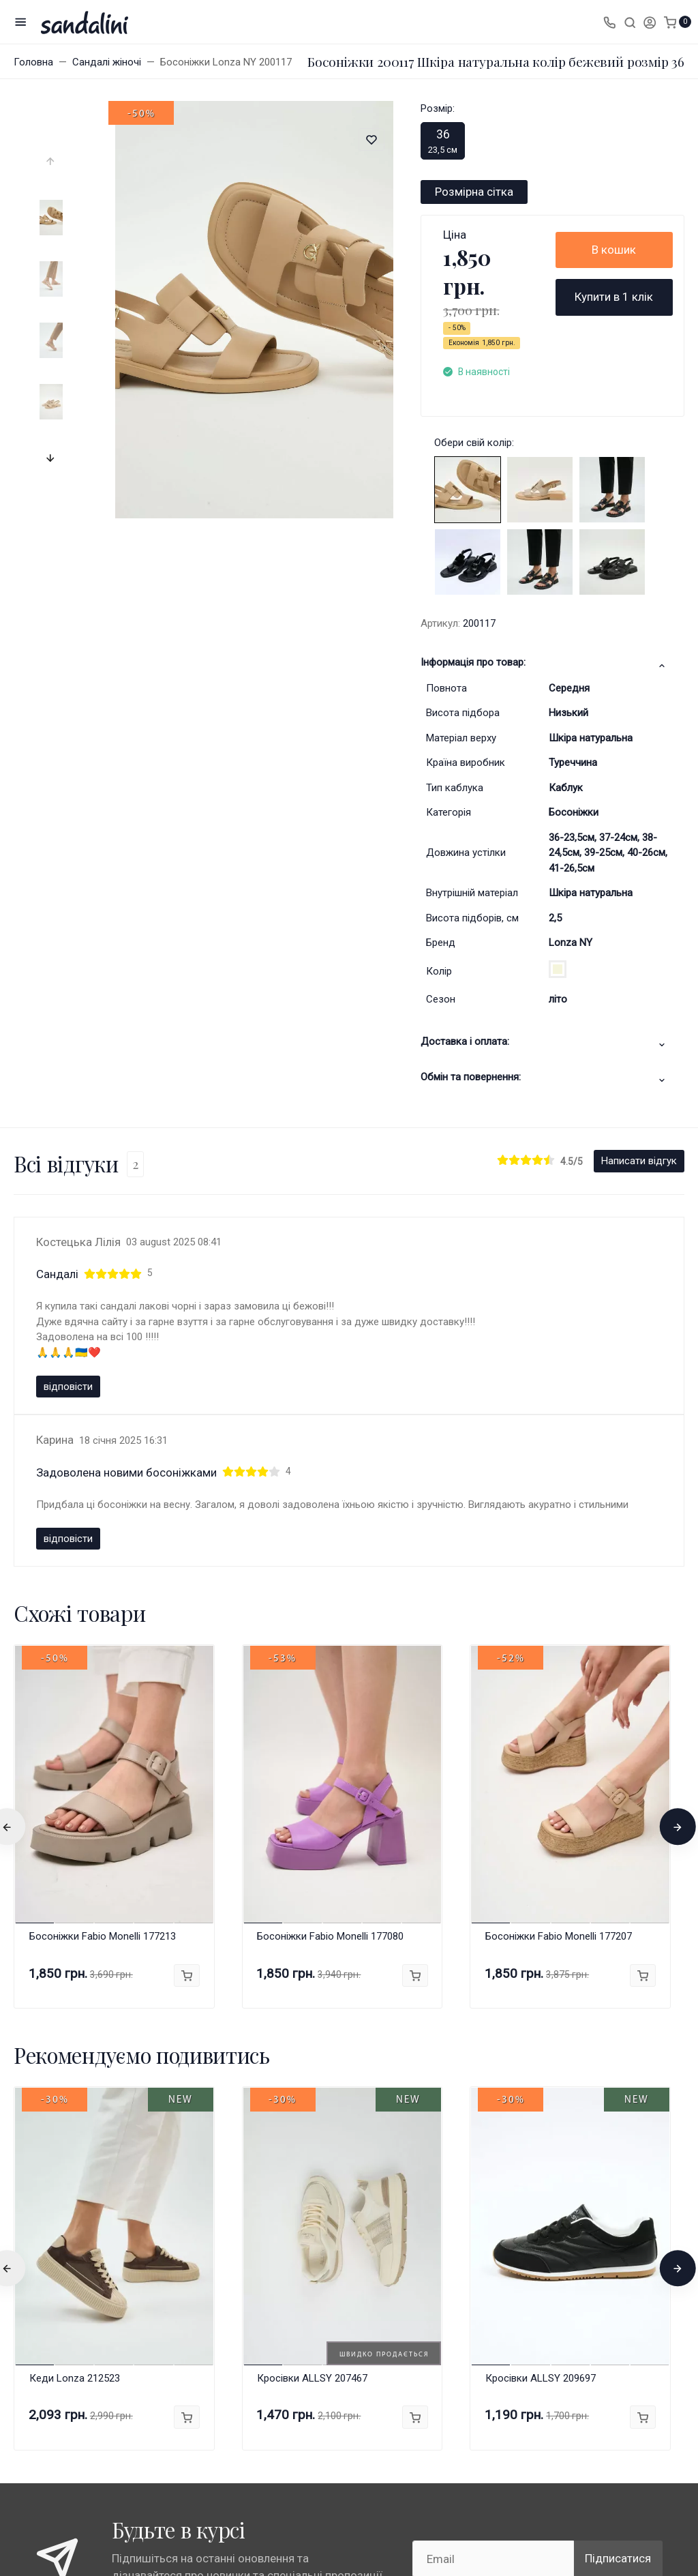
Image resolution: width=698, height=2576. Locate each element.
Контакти (383, 2310)
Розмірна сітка (474, 191)
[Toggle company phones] (609, 22)
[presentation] (51, 161)
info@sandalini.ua (536, 2339)
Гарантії (271, 2287)
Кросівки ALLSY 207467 (312, 1961)
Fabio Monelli (172, 2378)
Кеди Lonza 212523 (74, 1961)
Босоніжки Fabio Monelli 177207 (558, 1519)
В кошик (614, 249)
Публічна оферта (291, 2347)
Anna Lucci (167, 2333)
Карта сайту (71, 2269)
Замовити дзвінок (541, 2283)
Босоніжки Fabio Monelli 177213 (102, 1519)
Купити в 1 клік (614, 297)
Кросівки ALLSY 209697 (540, 1961)
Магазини (167, 2287)
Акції (373, 2287)
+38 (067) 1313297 (550, 2268)
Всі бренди (168, 2310)
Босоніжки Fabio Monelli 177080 (330, 1519)
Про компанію (285, 2370)
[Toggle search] (630, 22)
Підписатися (618, 2141)
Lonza (157, 2355)
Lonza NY (570, 942)
